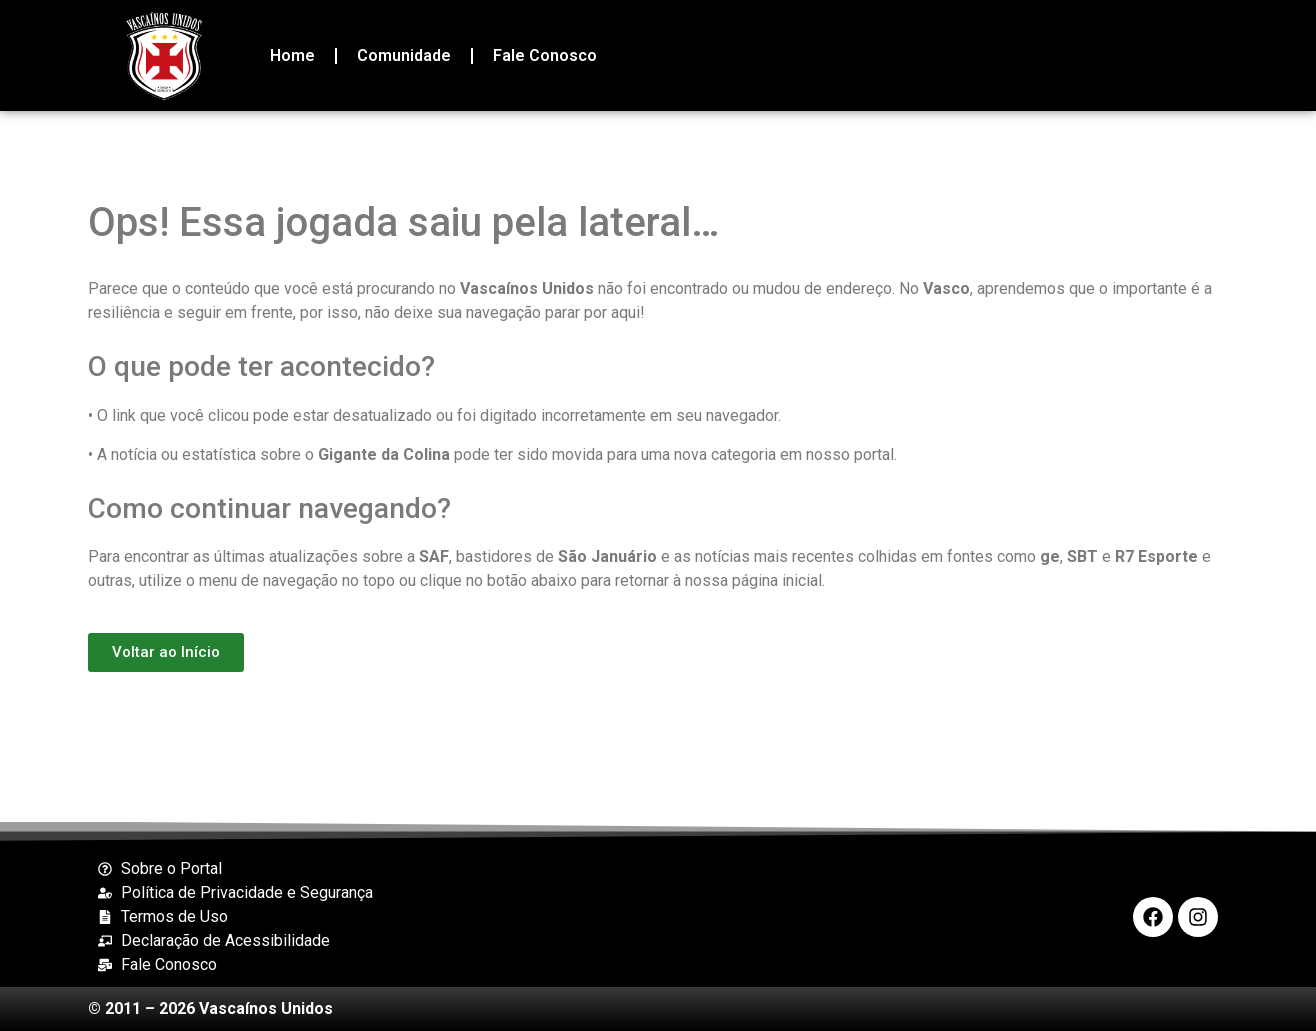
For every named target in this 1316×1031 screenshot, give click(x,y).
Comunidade (404, 55)
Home (292, 55)
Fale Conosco (545, 55)
